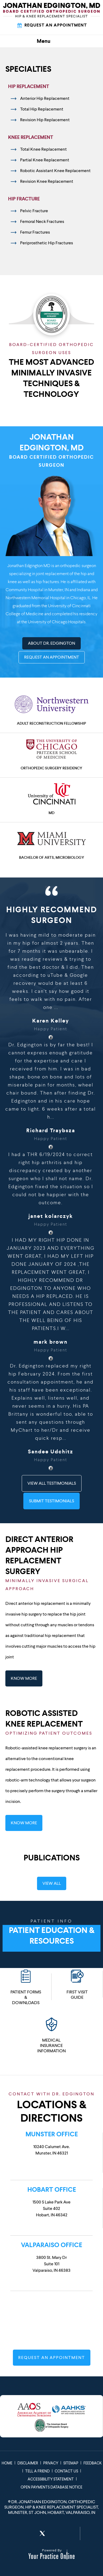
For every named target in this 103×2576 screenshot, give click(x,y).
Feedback (92, 2463)
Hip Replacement (28, 86)
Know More (24, 1678)
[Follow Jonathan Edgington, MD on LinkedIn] (55, 2533)
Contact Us (66, 2471)
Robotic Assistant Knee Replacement (55, 170)
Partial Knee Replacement (44, 160)
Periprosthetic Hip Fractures (46, 243)
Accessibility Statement (51, 2479)
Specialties (28, 69)
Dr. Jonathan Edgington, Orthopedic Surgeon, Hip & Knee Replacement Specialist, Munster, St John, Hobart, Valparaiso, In (51, 2507)
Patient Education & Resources (51, 1929)
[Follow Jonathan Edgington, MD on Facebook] (29, 2533)
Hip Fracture (24, 199)
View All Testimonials (51, 1483)
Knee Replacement (30, 137)
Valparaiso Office (51, 2245)
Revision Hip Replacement (45, 120)
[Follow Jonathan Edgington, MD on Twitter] (42, 2533)
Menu (50, 41)
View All (51, 1883)
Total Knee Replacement (43, 149)
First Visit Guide (77, 1984)
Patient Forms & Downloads (25, 1986)
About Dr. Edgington (51, 643)
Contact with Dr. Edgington (51, 2094)
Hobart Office (51, 2189)
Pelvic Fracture (34, 211)
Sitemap (70, 2463)
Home (7, 2463)
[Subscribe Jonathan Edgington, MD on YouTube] (68, 2533)
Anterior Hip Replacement (44, 98)
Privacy (50, 2463)
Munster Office (51, 2134)
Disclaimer (27, 2463)
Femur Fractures (35, 232)
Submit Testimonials (51, 1501)
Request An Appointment (51, 25)
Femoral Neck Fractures (42, 221)
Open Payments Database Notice (51, 2487)
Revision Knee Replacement (46, 181)
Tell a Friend (37, 2471)
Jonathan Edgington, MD (51, 450)
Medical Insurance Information (51, 2035)
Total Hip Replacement (41, 109)
